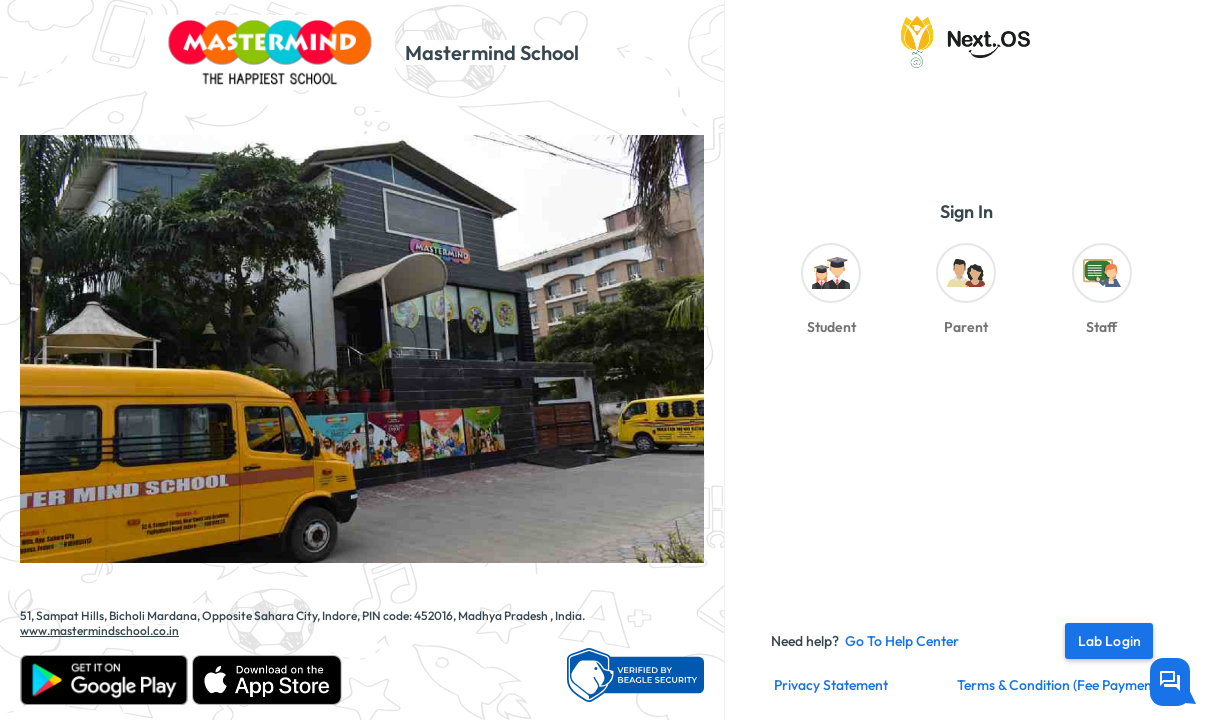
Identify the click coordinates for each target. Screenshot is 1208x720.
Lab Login (1109, 641)
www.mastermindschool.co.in (99, 630)
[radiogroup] (966, 294)
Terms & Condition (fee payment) (1059, 685)
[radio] (830, 294)
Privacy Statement (831, 685)
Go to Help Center (902, 641)
